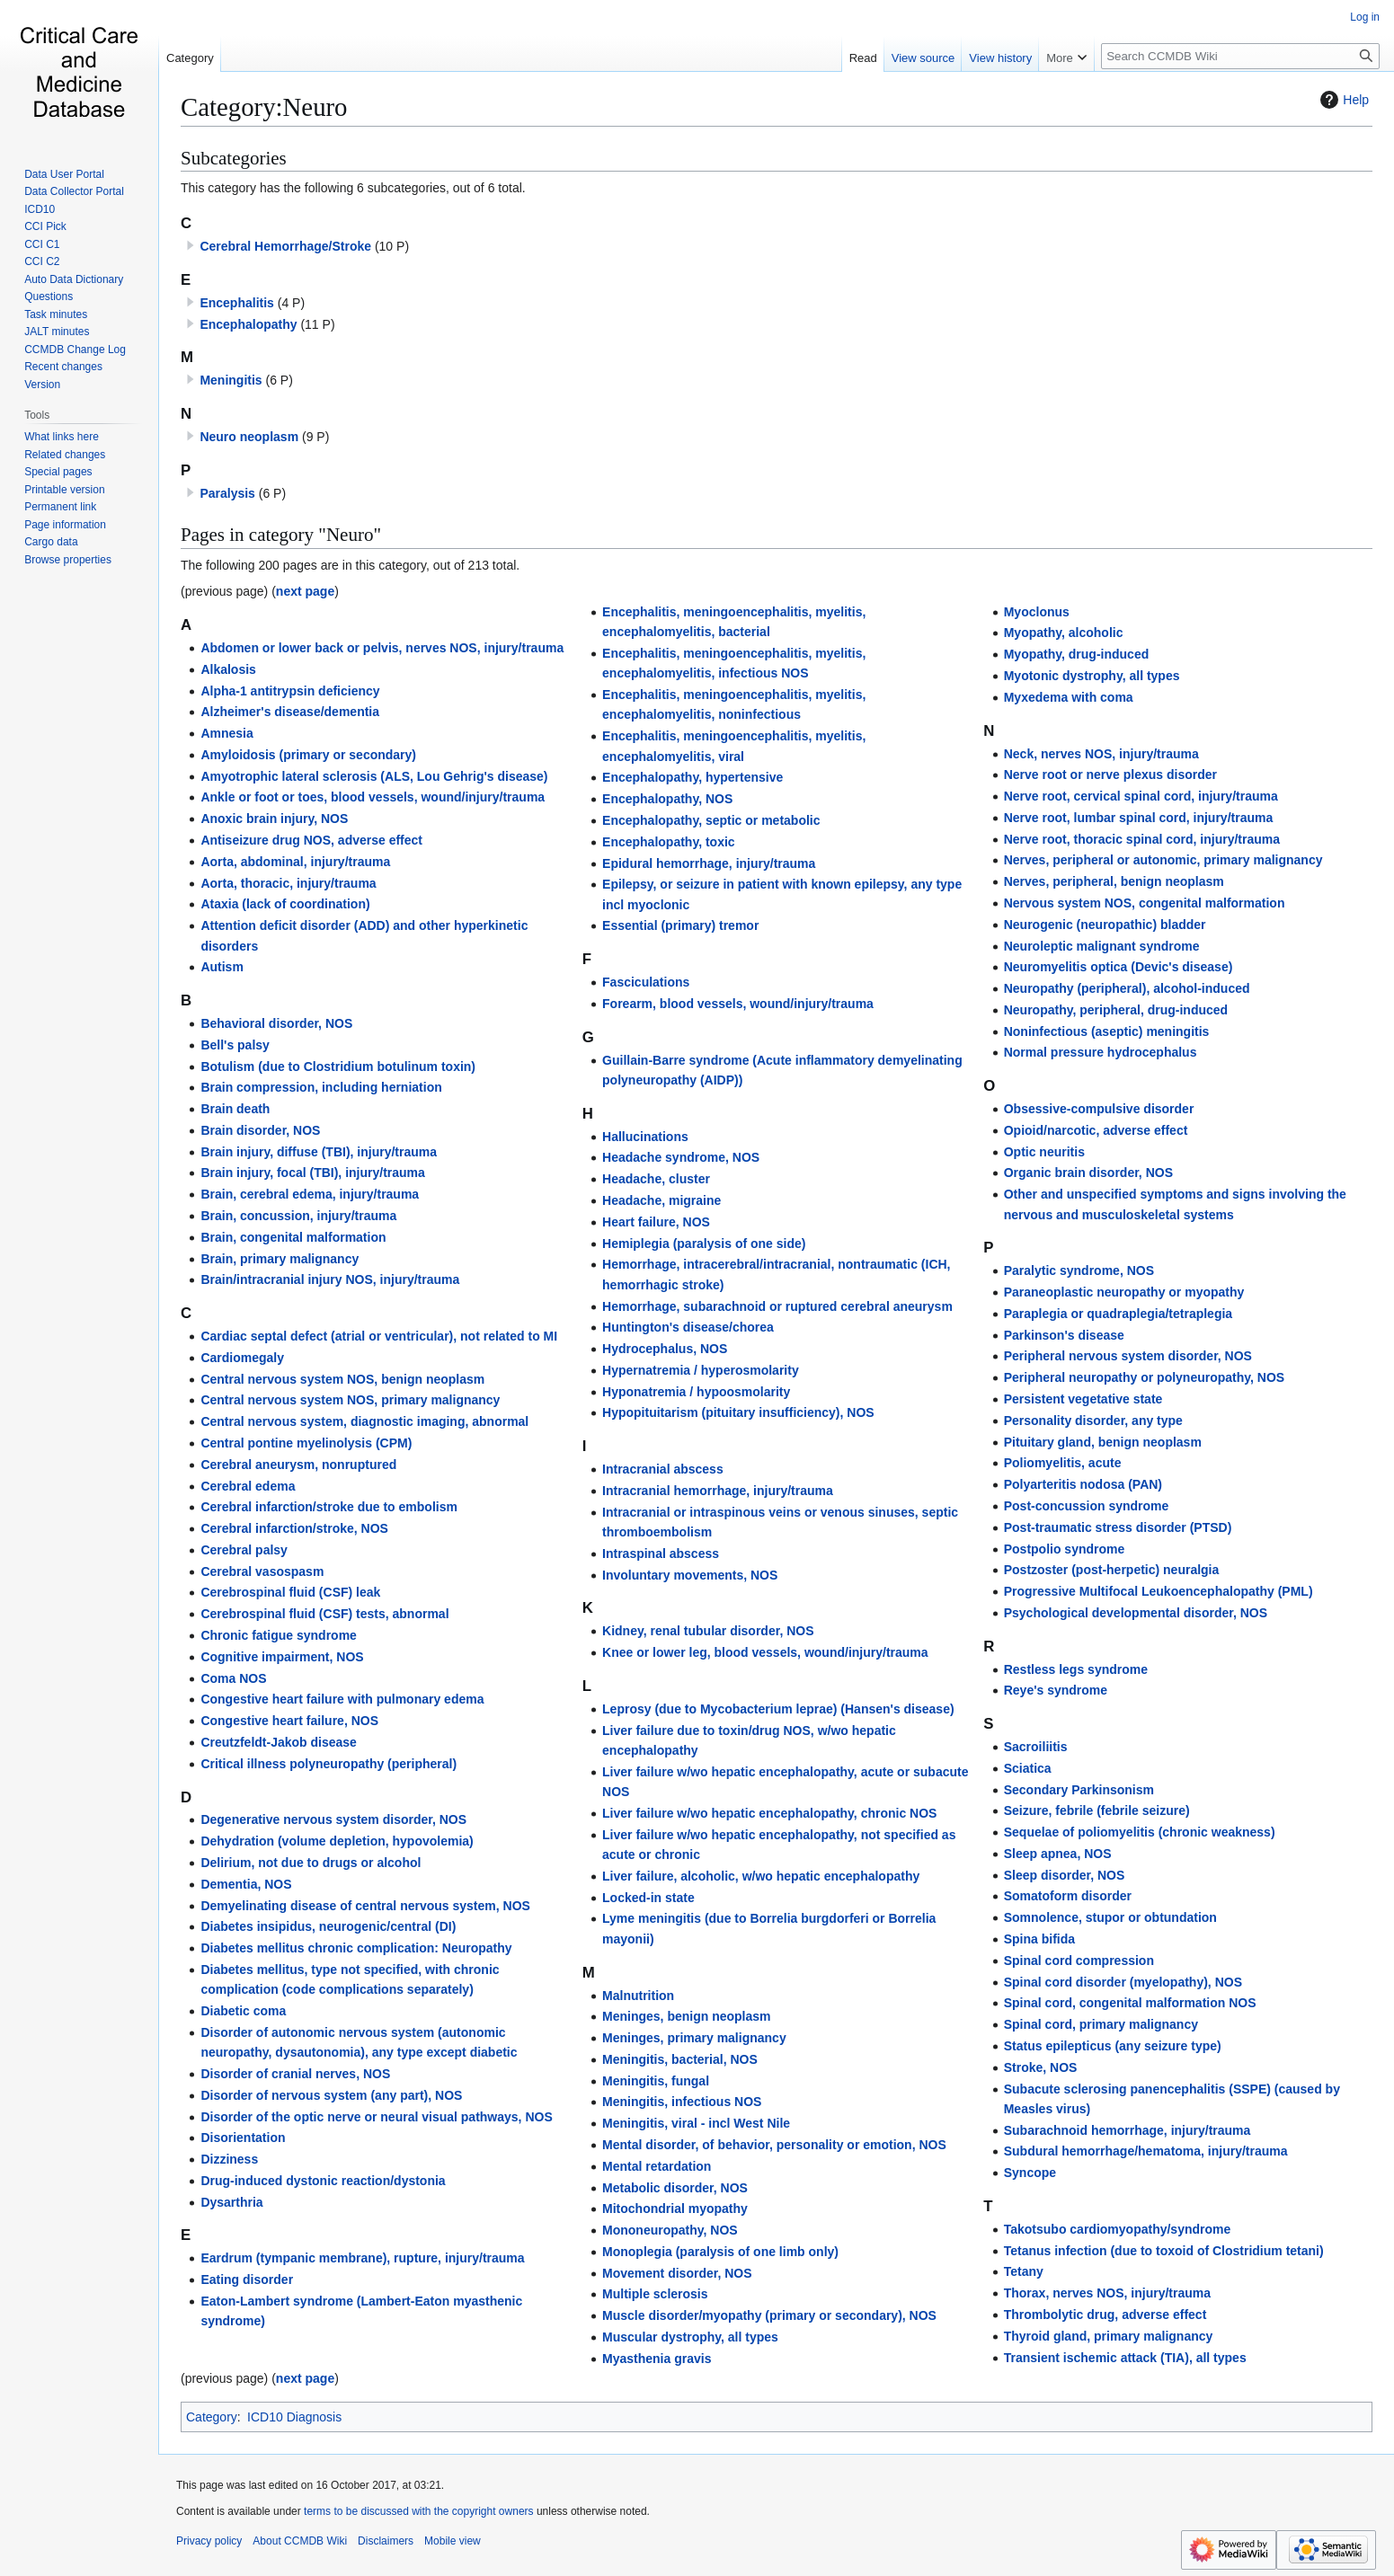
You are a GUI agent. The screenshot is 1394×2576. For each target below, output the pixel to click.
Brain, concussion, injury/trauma (298, 1215)
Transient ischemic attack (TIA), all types (1125, 2357)
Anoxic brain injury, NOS (274, 818)
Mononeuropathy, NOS (670, 2230)
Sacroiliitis (1036, 1746)
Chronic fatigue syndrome (278, 1635)
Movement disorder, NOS (676, 2273)
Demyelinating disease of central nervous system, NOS (364, 1906)
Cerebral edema (247, 1486)
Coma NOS (233, 1678)
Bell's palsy (234, 1045)
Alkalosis (227, 669)
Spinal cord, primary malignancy (1101, 2024)
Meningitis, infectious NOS (681, 2101)
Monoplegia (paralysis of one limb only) (720, 2251)
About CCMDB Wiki (300, 2541)
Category (211, 2417)
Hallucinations (645, 1136)
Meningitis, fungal (655, 2081)
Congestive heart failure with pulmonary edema (342, 1699)
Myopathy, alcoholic (1063, 632)
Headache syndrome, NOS (680, 1157)
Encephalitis (236, 303)
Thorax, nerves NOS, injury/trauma (1107, 2293)
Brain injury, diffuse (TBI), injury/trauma (318, 1152)
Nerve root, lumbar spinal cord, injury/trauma (1139, 817)
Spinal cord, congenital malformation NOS (1130, 2003)
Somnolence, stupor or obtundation (1110, 1917)
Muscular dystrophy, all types (690, 2337)
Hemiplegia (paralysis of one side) (703, 1243)
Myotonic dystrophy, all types (1092, 675)
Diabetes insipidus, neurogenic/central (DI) (328, 1926)
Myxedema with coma (1068, 697)
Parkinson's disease (1064, 1335)
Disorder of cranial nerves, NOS (295, 2074)
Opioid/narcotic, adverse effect (1096, 1130)
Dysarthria (231, 2202)
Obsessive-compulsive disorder (1099, 1109)
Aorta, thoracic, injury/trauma (288, 883)
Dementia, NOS (245, 1884)
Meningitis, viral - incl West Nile (696, 2123)
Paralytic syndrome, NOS (1079, 1270)
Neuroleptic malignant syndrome (1102, 946)
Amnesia (226, 733)
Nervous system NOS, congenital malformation (1144, 903)
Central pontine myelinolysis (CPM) (306, 1443)
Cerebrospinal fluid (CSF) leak (290, 1592)
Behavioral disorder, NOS (276, 1023)
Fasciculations (645, 982)
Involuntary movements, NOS (689, 1575)
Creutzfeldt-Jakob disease (278, 1742)
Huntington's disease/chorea (688, 1327)
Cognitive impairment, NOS (281, 1657)
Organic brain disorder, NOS (1088, 1172)
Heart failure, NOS (656, 1222)
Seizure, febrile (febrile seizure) (1097, 1810)
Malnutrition (638, 1995)
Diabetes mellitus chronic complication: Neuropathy (355, 1948)
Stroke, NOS (1041, 2067)
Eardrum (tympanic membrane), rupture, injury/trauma (362, 2258)
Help (1342, 100)
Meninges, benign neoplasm (686, 2016)
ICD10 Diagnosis (294, 2417)
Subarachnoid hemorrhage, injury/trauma (1127, 2130)
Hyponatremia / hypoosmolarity (696, 1392)
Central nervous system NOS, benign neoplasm (342, 1379)
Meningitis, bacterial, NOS (680, 2059)
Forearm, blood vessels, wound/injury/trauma (738, 1003)
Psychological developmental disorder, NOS (1135, 1613)
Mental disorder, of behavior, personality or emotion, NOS (774, 2145)
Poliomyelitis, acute (1063, 1463)
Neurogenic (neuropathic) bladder (1105, 924)
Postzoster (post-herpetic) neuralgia (1112, 1569)
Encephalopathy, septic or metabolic (711, 820)
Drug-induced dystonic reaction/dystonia (322, 2180)
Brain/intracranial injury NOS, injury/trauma (329, 1279)
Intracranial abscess (663, 1469)
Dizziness (229, 2159)
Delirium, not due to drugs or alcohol (310, 1862)
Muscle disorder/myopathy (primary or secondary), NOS (769, 2315)
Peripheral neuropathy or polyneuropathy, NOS (1144, 1377)
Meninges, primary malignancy (694, 2038)
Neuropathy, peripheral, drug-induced (1116, 1010)
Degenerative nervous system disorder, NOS (333, 1819)
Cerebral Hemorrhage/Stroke (285, 246)
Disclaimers (385, 2541)
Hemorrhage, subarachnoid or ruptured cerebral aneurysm (777, 1306)
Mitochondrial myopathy (675, 2208)
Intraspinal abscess (660, 1553)
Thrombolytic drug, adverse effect (1105, 2314)
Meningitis (231, 380)
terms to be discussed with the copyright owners (418, 2511)
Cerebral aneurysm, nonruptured (298, 1464)
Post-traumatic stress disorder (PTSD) (1118, 1527)
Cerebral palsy (244, 1550)
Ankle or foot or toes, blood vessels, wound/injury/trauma (372, 797)
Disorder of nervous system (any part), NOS (331, 2095)
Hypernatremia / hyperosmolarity (700, 1370)
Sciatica (1028, 1768)
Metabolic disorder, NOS (675, 2188)
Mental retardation (656, 2166)
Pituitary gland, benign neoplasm (1103, 1442)
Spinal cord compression (1079, 1960)
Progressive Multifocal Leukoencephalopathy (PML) (1158, 1591)
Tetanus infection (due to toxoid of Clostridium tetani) (1164, 2251)
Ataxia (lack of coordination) (284, 904)
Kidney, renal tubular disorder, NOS (707, 1631)
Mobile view (452, 2541)
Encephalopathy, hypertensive (692, 777)
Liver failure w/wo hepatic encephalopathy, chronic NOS (769, 1813)
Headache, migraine (661, 1200)
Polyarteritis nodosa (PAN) (1083, 1484)
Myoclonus (1037, 612)
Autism (221, 967)
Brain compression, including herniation (320, 1087)
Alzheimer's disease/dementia (289, 711)
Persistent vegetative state (1083, 1399)
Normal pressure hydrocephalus (1100, 1052)
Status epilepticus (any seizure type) (1112, 2046)
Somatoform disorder (1068, 1896)
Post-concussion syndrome (1086, 1506)
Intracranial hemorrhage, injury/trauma (717, 1490)
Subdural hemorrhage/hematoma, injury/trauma (1146, 2151)
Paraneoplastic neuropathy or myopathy (1124, 1292)
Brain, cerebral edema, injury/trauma (309, 1194)
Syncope (1030, 2172)
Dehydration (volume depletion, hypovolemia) (336, 1841)
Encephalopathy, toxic (668, 842)
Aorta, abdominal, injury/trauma (295, 861)
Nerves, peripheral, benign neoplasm (1114, 881)
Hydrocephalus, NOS (664, 1348)
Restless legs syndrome (1076, 1669)
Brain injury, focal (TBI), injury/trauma (312, 1172)
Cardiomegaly (242, 1357)
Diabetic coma (243, 2011)
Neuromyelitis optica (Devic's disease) (1118, 967)
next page (305, 591)
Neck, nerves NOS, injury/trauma (1101, 754)
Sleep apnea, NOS (1058, 1853)
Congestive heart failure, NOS (289, 1720)
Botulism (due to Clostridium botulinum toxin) (337, 1066)
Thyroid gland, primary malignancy (1108, 2336)
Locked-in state (648, 1897)
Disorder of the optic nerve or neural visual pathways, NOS (376, 2117)
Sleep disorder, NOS (1064, 1875)
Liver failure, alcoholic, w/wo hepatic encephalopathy (760, 1876)
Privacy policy (209, 2541)
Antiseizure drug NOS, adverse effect (311, 840)
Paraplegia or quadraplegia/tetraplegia (1118, 1313)
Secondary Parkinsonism (1079, 1790)
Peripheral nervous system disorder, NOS (1128, 1356)
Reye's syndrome (1055, 1690)
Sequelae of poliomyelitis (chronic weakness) (1139, 1832)
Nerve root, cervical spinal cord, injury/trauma (1141, 796)
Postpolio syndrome (1064, 1549)
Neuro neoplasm (249, 436)
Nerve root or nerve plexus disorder (1110, 774)
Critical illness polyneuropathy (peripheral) (328, 1764)
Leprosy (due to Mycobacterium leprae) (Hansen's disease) (778, 1709)
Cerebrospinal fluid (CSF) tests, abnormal (324, 1614)
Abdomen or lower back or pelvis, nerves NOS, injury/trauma (382, 648)
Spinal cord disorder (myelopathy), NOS (1123, 1982)
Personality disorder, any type (1093, 1420)
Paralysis (227, 493)
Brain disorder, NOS (260, 1130)
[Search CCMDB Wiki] (1240, 56)
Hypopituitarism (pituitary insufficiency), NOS (738, 1412)
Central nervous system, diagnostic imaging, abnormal (364, 1421)
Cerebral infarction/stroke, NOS (294, 1528)
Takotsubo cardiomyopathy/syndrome (1117, 2229)
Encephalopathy (248, 324)
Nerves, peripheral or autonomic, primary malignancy (1163, 860)
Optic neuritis (1044, 1152)
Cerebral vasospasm (262, 1571)
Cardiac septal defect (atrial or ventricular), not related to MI (378, 1336)
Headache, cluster (656, 1179)
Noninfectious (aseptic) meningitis (1107, 1031)
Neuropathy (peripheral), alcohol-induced (1127, 988)
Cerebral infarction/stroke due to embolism (328, 1507)
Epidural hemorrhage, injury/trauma (708, 863)
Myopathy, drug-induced (1077, 654)
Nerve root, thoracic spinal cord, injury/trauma (1142, 839)
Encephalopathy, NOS (667, 799)
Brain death (235, 1109)
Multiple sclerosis (654, 2294)
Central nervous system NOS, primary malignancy (350, 1400)
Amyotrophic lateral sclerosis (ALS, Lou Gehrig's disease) (373, 776)
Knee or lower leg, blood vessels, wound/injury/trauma (765, 1652)
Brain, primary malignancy (279, 1259)
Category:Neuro (264, 107)
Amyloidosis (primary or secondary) (308, 755)
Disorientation (242, 2137)
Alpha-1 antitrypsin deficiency (289, 691)
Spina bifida (1039, 1939)
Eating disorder (246, 2279)
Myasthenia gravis (656, 2358)
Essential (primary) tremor (680, 925)
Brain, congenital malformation (293, 1237)
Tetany (1023, 2271)
